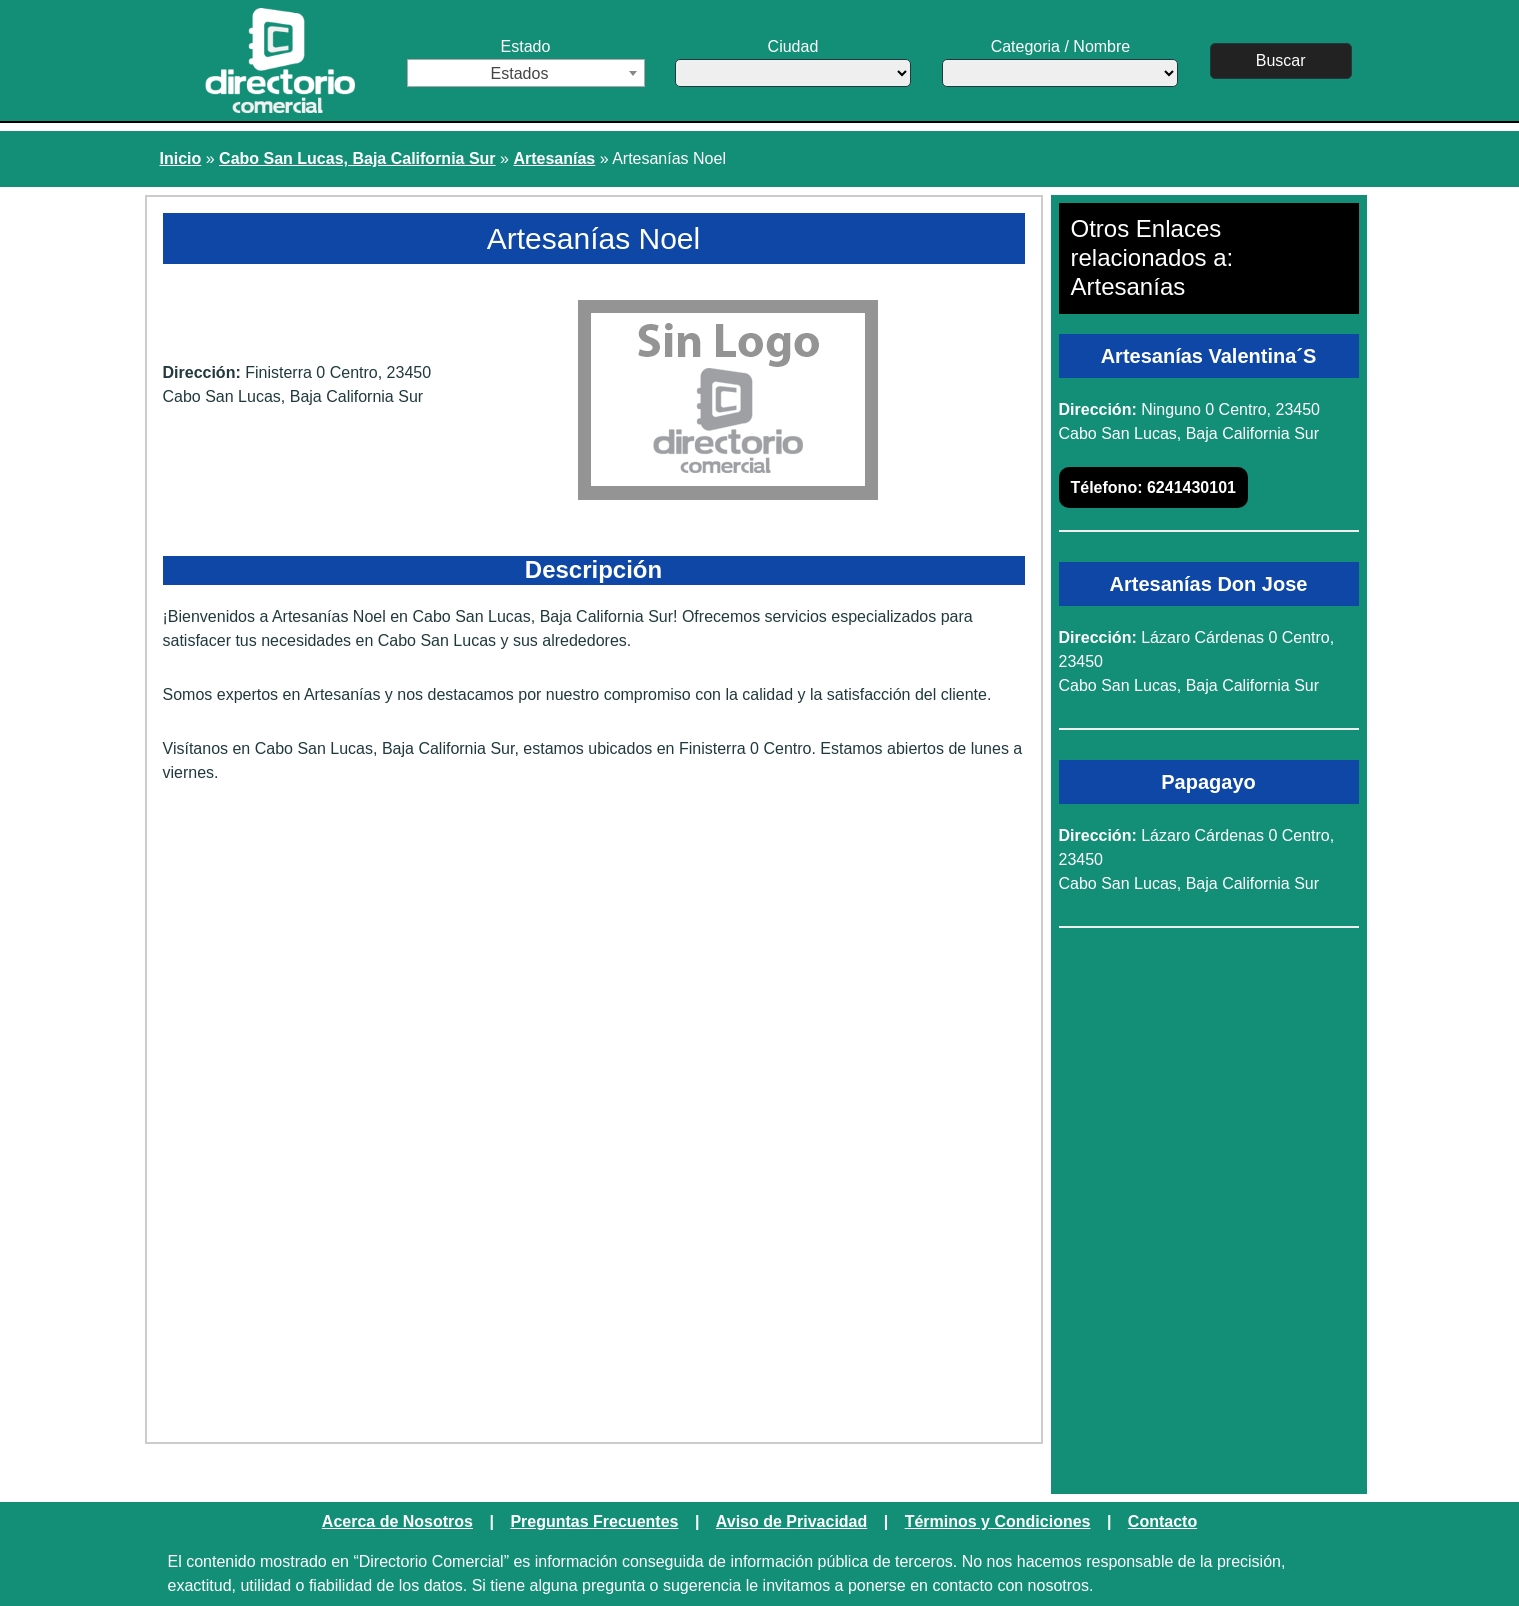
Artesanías (554, 158)
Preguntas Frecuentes (594, 1521)
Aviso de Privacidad (791, 1521)
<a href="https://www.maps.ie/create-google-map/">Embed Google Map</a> (594, 1269)
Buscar (1281, 60)
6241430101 (1153, 487)
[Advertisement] (594, 955)
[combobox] (526, 73)
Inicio (181, 158)
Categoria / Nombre (1060, 62)
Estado (526, 62)
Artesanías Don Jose (1209, 584)
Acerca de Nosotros (397, 1521)
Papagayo (1208, 782)
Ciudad (793, 62)
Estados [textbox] (520, 73)
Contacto (1162, 1521)
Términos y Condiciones (998, 1521)
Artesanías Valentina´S (1209, 356)
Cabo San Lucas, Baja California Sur (357, 158)
